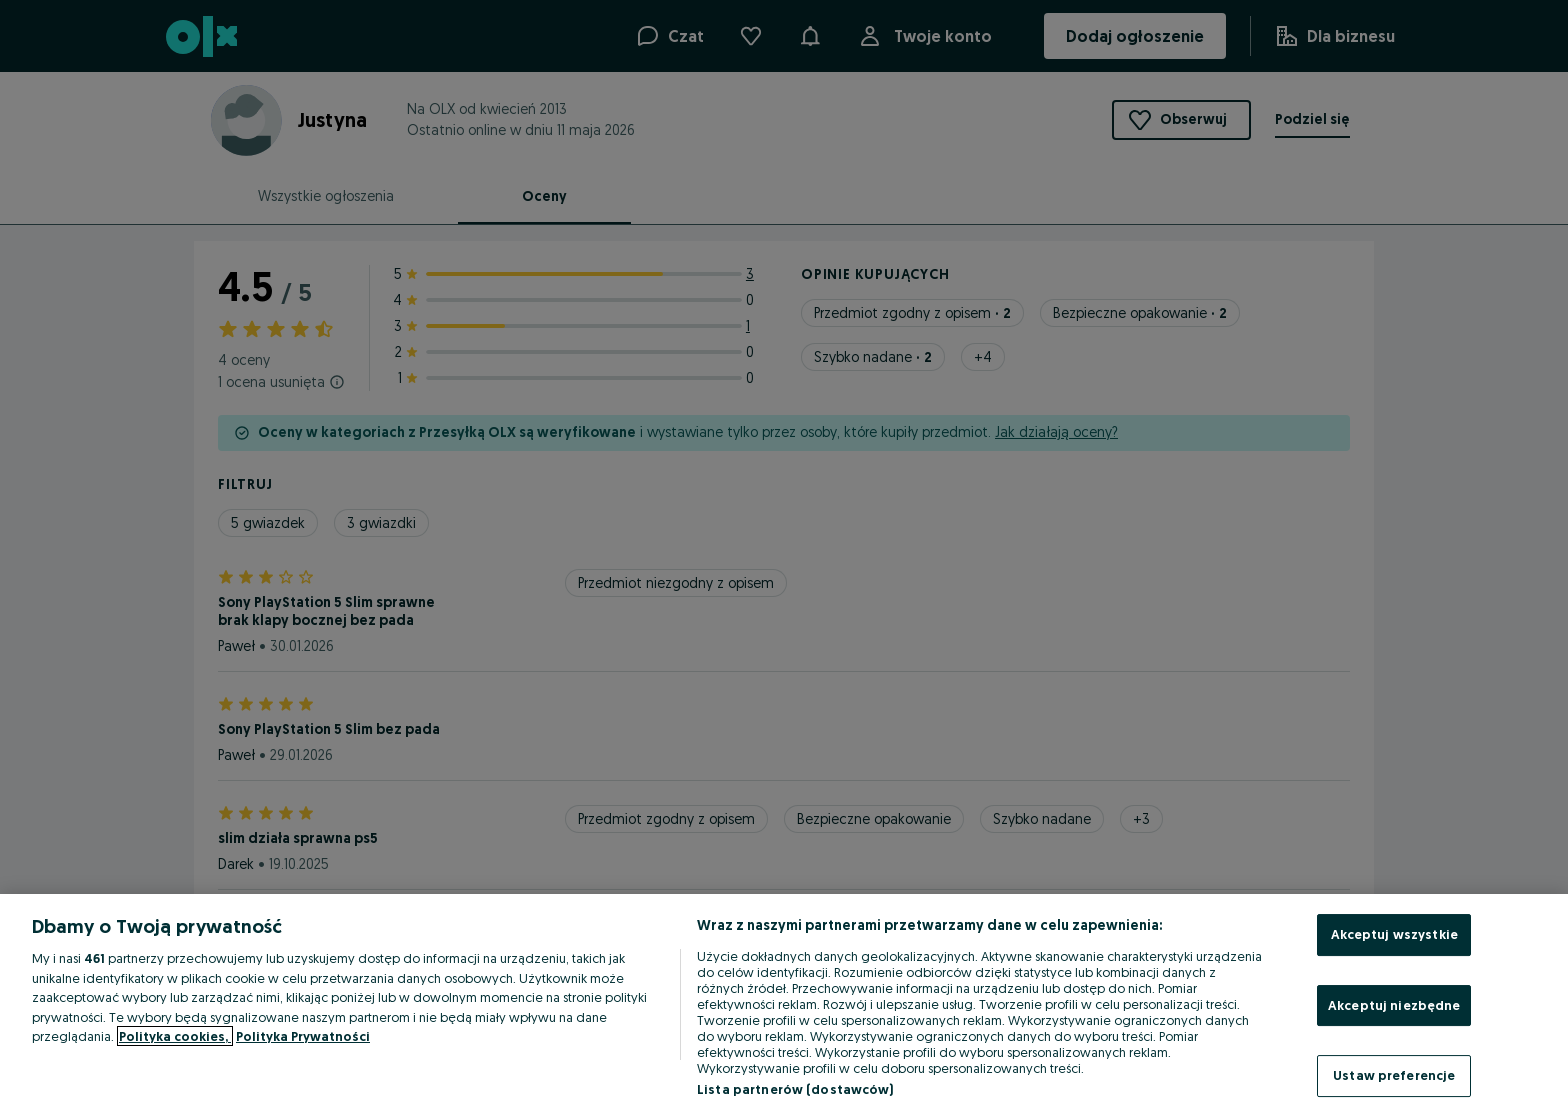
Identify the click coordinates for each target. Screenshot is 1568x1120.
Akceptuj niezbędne (1394, 1005)
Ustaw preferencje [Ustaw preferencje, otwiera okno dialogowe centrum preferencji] (1394, 1075)
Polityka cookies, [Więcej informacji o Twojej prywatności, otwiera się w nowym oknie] (175, 1036)
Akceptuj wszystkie (1394, 934)
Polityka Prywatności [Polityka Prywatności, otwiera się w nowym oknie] (303, 1036)
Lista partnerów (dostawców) (795, 1089)
